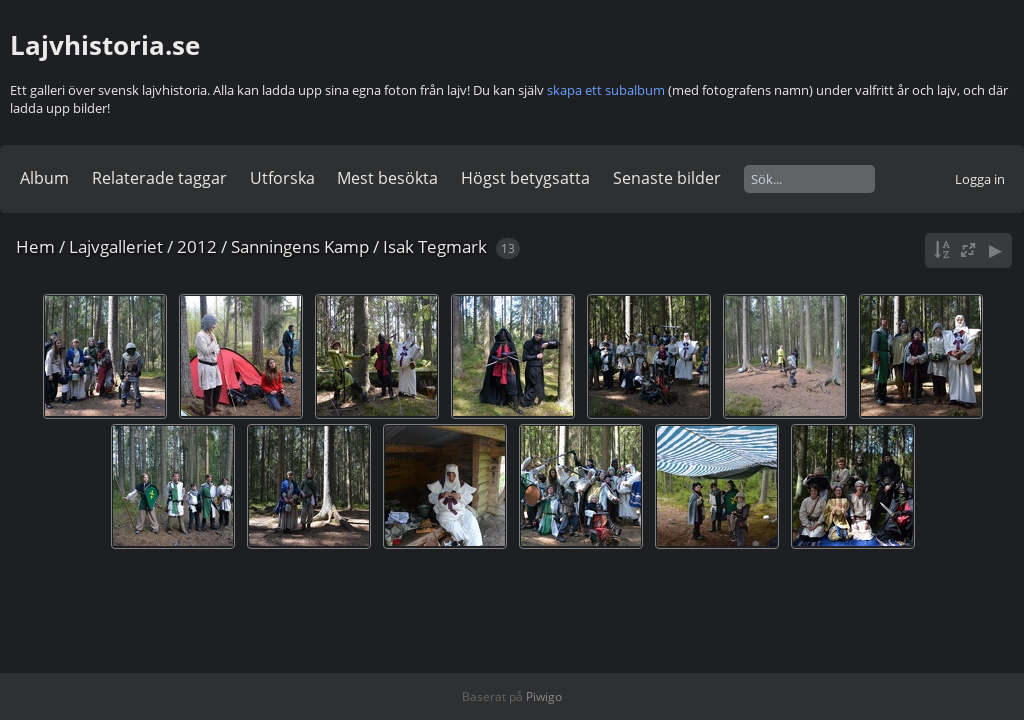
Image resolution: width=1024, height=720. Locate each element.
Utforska (282, 178)
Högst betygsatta (525, 178)
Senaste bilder (667, 178)
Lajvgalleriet (116, 246)
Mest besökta (387, 178)
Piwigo (544, 696)
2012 (197, 246)
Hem (35, 246)
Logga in (980, 179)
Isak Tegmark (435, 246)
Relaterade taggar (159, 178)
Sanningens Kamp (300, 246)
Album (44, 178)
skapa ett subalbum (606, 90)
